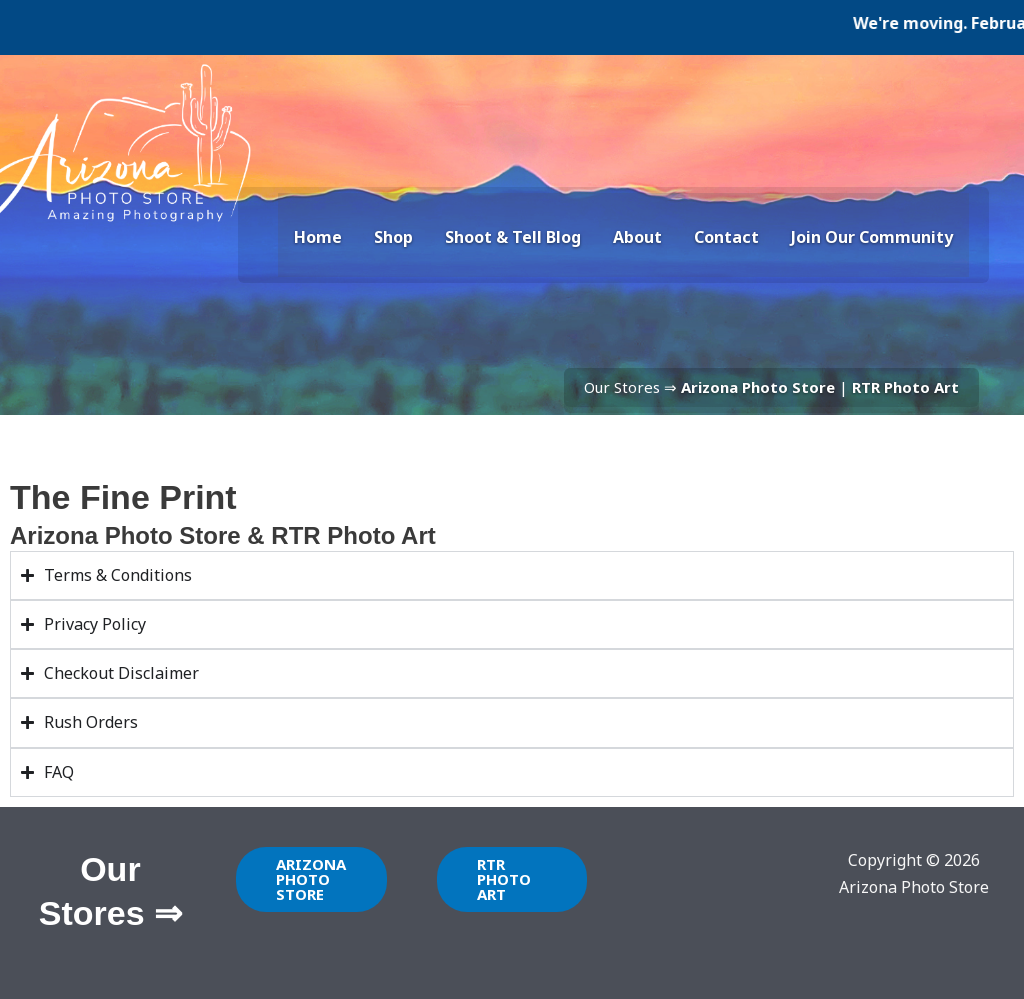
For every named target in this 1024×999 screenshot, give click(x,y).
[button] (311, 879)
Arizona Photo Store (758, 387)
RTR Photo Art (905, 387)
